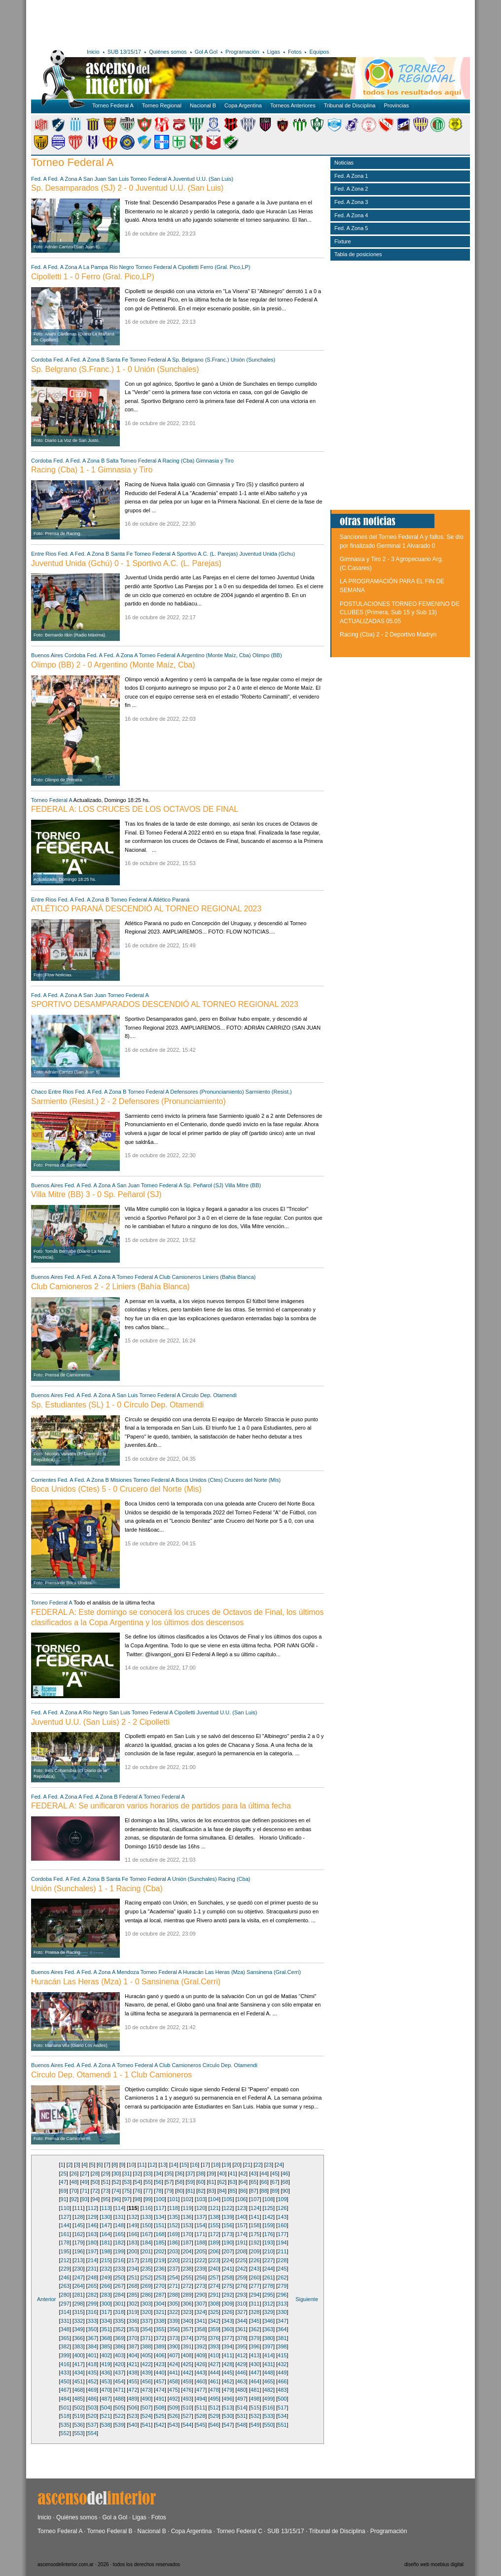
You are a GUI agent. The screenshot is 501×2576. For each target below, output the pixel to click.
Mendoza (128, 1972)
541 (146, 2425)
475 (173, 2390)
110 (65, 2208)
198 (105, 2251)
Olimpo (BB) (267, 655)
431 (268, 2364)
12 (152, 2165)
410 (214, 2355)
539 (119, 2425)
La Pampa (95, 267)
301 (119, 2304)
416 (65, 2364)
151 (159, 2225)
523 (132, 2416)
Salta (112, 461)
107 (254, 2199)
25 (64, 2173)
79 (169, 2191)
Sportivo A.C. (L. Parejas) (207, 554)
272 (186, 2286)
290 (200, 2295)
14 (174, 2165)
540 (132, 2425)
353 (132, 2329)
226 (254, 2260)
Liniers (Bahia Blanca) (229, 1277)
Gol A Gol (206, 52)
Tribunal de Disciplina (350, 105)
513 (227, 2407)
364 (282, 2329)
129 (92, 2217)
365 (65, 2338)
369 (119, 2338)
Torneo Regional (161, 105)
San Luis (118, 179)
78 (158, 2191)
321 (159, 2312)
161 (65, 2234)
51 (105, 2182)
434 (78, 2372)
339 (173, 2321)
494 (200, 2399)
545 (200, 2425)
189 (214, 2242)
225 (241, 2260)
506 (132, 2407)
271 (173, 2286)
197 (92, 2251)
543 (173, 2425)
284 (119, 2295)
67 (275, 2182)
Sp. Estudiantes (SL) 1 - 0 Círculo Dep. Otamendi (117, 1405)
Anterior (46, 2299)
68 (285, 2182)
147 (105, 2225)
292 (227, 2295)
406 (159, 2355)
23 (269, 2165)
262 (282, 2277)
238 (186, 2269)
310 (241, 2304)
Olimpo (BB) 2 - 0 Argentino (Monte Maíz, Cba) (113, 665)
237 (173, 2269)
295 (268, 2295)
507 (146, 2407)
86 (243, 2191)
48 (74, 2182)
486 (92, 2399)
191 (241, 2242)
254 (173, 2277)
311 (254, 2304)
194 (282, 2242)
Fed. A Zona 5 (351, 228)
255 (186, 2277)
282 (92, 2295)
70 (74, 2191)
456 (146, 2381)
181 (105, 2242)
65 (253, 2182)
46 (285, 2173)
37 (190, 2173)
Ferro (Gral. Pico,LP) (225, 267)
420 (119, 2364)
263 (65, 2286)
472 (132, 2390)
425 (186, 2364)
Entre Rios (43, 554)
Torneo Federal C (239, 2531)
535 (65, 2425)
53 (127, 2182)
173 (227, 2234)
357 (186, 2329)
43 (253, 2173)
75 (127, 2191)
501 (65, 2407)
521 (105, 2416)
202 (159, 2251)
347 (282, 2321)
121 (214, 2208)
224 (227, 2260)
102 (186, 2199)
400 (78, 2355)
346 (268, 2321)
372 (159, 2338)
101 (173, 2199)
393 (214, 2346)
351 (105, 2329)
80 (179, 2191)
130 (105, 2217)
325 (214, 2312)
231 (92, 2269)
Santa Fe (117, 360)
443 (200, 2372)
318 (119, 2312)
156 (227, 2225)
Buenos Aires (47, 655)
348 (65, 2329)
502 (78, 2407)
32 (138, 2173)
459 (186, 2381)
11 (142, 2165)
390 (173, 2346)
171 (200, 2234)
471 (119, 2390)
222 (200, 2260)
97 (127, 2199)
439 (146, 2372)
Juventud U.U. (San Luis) (203, 179)
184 (146, 2242)
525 (159, 2416)
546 (214, 2425)
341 (200, 2321)
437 (119, 2372)
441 (173, 2372)
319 (132, 2312)
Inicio (93, 52)
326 (227, 2312)
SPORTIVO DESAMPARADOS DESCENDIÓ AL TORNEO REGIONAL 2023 (164, 1004)
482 (268, 2390)
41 (232, 2173)
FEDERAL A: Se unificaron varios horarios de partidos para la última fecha (161, 1806)
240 (214, 2269)
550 (268, 2425)
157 (241, 2225)
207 (227, 2251)
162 (78, 2234)
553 (78, 2433)
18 (216, 2165)
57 (169, 2182)
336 (132, 2321)
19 (226, 2165)
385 (105, 2346)
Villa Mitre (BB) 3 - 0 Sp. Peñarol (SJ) (96, 1194)
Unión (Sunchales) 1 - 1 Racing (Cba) (97, 1888)
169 (173, 2234)
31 (127, 2173)
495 (214, 2399)
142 (268, 2217)
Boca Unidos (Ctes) (199, 1480)
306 (186, 2304)
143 (282, 2217)
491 (159, 2399)
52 (116, 2182)
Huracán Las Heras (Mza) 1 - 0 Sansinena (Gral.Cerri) (125, 1981)
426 (200, 2364)
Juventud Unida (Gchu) (267, 554)
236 (159, 2269)
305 (173, 2304)
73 (105, 2191)
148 (119, 2225)
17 (205, 2165)
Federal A (130, 1797)
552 (65, 2433)
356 (173, 2329)
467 (65, 2390)
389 (159, 2346)
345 (254, 2321)
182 (119, 2242)
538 (105, 2425)
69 (64, 2191)
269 (146, 2286)
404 (132, 2355)
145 (78, 2225)
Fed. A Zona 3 (351, 202)
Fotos (295, 52)
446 (241, 2372)
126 (282, 2208)
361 (241, 2329)
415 (282, 2355)
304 (159, 2304)
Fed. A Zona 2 (351, 189)
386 (119, 2346)
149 (132, 2225)
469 (92, 2390)
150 (146, 2225)
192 (254, 2242)
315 (78, 2312)
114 (119, 2208)
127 (65, 2217)
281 (78, 2295)
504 (105, 2407)
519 (78, 2416)
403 (119, 2355)
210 (268, 2251)
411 (227, 2355)
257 (214, 2277)
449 (282, 2372)
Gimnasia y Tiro (214, 461)
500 (282, 2399)
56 (158, 2182)
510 (186, 2407)
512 (214, 2407)
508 (159, 2407)
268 (132, 2286)
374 (186, 2338)
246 (65, 2277)
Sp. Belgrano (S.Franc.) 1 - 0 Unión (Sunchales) (115, 369)
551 (282, 2425)
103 (200, 2199)
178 (65, 2242)
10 (131, 2165)
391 (186, 2346)
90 (285, 2191)
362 (254, 2329)
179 (78, 2242)
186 (173, 2242)
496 (227, 2399)
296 (282, 2295)
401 (92, 2355)
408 (186, 2355)
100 (159, 2199)
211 (282, 2251)
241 (227, 2269)
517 (282, 2407)
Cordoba (41, 360)
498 (254, 2399)
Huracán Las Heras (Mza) (214, 1972)
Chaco (39, 1092)
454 (119, 2381)
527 (186, 2416)
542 (159, 2425)
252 (146, 2277)
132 (132, 2217)
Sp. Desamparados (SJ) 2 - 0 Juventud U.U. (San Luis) (127, 188)
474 (159, 2390)
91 (64, 2199)
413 (254, 2355)
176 (268, 2234)
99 (148, 2199)
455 (132, 2381)
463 (241, 2381)
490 (146, 2399)
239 (200, 2269)
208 (241, 2251)
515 (254, 2407)
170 (186, 2234)
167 (146, 2234)
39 (212, 2173)
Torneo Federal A (113, 105)
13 (163, 2165)
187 (186, 2242)
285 (132, 2295)
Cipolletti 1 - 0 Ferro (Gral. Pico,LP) (92, 276)
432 (282, 2364)
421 (132, 2364)
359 (214, 2329)
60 (201, 2182)
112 (92, 2208)
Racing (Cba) (178, 461)
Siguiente (306, 2299)
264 (78, 2286)
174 (241, 2234)
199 (119, 2251)
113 (105, 2208)
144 (65, 2225)
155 (214, 2225)
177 (282, 2234)
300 (105, 2304)
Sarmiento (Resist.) (269, 1092)
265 (92, 2286)
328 (254, 2312)
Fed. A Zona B (88, 360)
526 (173, 2416)
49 (84, 2182)
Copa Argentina (243, 105)
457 (159, 2381)
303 (146, 2304)
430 (254, 2364)
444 (214, 2372)
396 (254, 2346)
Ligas (273, 52)
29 (105, 2173)
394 (227, 2346)
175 (254, 2234)
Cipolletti (189, 267)
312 (268, 2304)
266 (105, 2286)
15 (184, 2165)
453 (105, 2381)
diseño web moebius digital (434, 2564)
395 (241, 2346)
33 (148, 2173)
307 (200, 2304)
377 (227, 2338)
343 (227, 2321)
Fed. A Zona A (65, 179)
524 (146, 2416)
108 (268, 2199)
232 (105, 2269)
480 (241, 2390)
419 (105, 2364)
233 (119, 2269)
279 (282, 2286)
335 (119, 2321)
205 (200, 2251)
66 (264, 2182)
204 (186, 2251)
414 (268, 2355)
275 (227, 2286)
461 (214, 2381)
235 (146, 2269)
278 (268, 2286)
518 (65, 2416)
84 (222, 2191)
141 (254, 2217)
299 (92, 2304)
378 (241, 2338)
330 (282, 2312)
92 (74, 2199)
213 (78, 2260)
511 (200, 2407)
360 (227, 2329)
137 (200, 2217)
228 (282, 2260)
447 (254, 2372)
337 (146, 2321)
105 (227, 2199)
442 (186, 2372)
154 (200, 2225)
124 (254, 2208)
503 (92, 2407)
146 (92, 2225)
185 (159, 2242)
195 (65, 2251)
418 (92, 2364)
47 (64, 2182)
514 (241, 2407)
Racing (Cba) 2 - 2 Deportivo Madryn (388, 634)
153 (186, 2225)
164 (105, 2234)
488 (119, 2399)
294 (254, 2295)
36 (179, 2173)
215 (105, 2260)
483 (282, 2390)
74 (116, 2191)
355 (159, 2329)
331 (65, 2321)
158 (254, 2225)
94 (95, 2199)
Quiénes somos (167, 52)
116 (146, 2208)
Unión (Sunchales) (253, 360)
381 (282, 2338)
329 (268, 2312)
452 (92, 2381)
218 (146, 2260)
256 (200, 2277)
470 (105, 2390)
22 (258, 2165)
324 (200, 2312)
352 (119, 2329)
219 (159, 2260)
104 (214, 2199)
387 (132, 2346)
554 (92, 2433)
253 (159, 2277)
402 (105, 2355)
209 (254, 2251)
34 (158, 2173)
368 (105, 2338)
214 (92, 2260)
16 (195, 2165)
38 (201, 2173)
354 (146, 2329)
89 (275, 2191)
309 (227, 2304)
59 (190, 2182)
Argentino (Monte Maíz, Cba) (215, 655)
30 (116, 2173)
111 (78, 2208)
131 (119, 2217)
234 (132, 2269)
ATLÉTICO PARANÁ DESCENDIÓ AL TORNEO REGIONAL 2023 (146, 908)
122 (227, 2208)
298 (78, 2304)
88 (264, 2191)
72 (95, 2191)
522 (119, 2416)
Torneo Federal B (110, 2531)
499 (268, 2399)
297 (65, 2304)
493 (186, 2399)
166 (132, 2234)
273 (200, 2286)
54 (138, 2182)
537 (92, 2425)
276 (241, 2286)
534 (282, 2416)
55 (148, 2182)
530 (227, 2416)
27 (84, 2173)
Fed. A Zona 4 (351, 215)
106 (241, 2199)
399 (65, 2355)
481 (254, 2390)
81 (190, 2191)
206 (214, 2251)
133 (146, 2217)
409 (200, 2355)
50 (95, 2182)
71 (84, 2191)
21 (247, 2165)
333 (92, 2321)
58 (179, 2182)
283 (105, 2295)
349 (78, 2329)
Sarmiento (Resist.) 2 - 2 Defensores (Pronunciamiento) (128, 1101)
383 (78, 2346)
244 (268, 2269)
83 (212, 2191)
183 (132, 2242)
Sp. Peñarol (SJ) (203, 1185)
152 (173, 2225)
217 (132, 2260)
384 (92, 2346)
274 (214, 2286)
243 (254, 2269)
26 (74, 2173)
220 (173, 2260)
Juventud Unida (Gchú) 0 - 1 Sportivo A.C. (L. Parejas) (126, 563)
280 (65, 2295)
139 (227, 2217)
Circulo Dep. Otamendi (209, 1395)
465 (268, 2381)
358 (200, 2329)
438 (132, 2372)
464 (254, 2381)
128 (78, 2217)
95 (105, 2199)
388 (146, 2346)
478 (214, 2390)
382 (65, 2346)
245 (282, 2269)
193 (268, 2242)
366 (78, 2338)
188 (200, 2242)
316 (92, 2312)
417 (78, 2364)
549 (254, 2425)
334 (105, 2321)
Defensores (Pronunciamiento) (207, 1092)
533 (268, 2416)
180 (92, 2242)
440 (159, 2372)
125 (268, 2208)
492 (173, 2399)
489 (132, 2399)
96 (116, 2199)
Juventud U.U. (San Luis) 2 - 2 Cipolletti (100, 1722)
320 (146, 2312)
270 (159, 2286)
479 (227, 2390)
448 (268, 2372)
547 (227, 2425)
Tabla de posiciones (358, 254)
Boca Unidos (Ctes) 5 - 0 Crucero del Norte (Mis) (116, 1489)
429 (241, 2364)
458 (173, 2381)
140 (241, 2217)
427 (214, 2364)
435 (92, 2372)
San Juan (94, 179)
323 (186, 2312)
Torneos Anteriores (293, 105)
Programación (242, 52)
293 (241, 2295)
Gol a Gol (114, 2517)
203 (173, 2251)
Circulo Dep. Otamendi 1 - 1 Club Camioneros (111, 2075)
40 (222, 2173)
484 (65, 2399)
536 (78, 2425)
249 (105, 2277)
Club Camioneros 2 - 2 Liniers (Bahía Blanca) (110, 1286)
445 (227, 2372)
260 (254, 2277)
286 (146, 2295)
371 (146, 2338)
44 (264, 2173)
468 (78, 2390)
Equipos (319, 52)
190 (227, 2242)
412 (241, 2355)
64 (243, 2182)
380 (268, 2338)
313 (282, 2304)
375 (200, 2338)
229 (65, 2269)
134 (159, 2217)
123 (241, 2208)
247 (78, 2277)
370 (132, 2338)
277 (254, 2286)
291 (214, 2295)
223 (214, 2260)
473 (146, 2390)
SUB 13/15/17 (124, 52)
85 (232, 2191)
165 (119, 2234)
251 (132, 2277)
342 (214, 2321)
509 (173, 2407)
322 (173, 2312)
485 (78, 2399)
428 (227, 2364)
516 (268, 2407)
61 (212, 2182)
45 (275, 2173)
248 (92, 2277)
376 (214, 2338)
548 (241, 2425)
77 (148, 2191)
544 (186, 2425)
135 (173, 2217)
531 (241, 2416)
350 (92, 2329)
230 (78, 2269)
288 (173, 2295)
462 (227, 2381)
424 (173, 2364)
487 (105, 2399)
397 (268, 2346)
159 (268, 2225)
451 (78, 2381)
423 (159, 2364)
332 (78, 2321)
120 (200, 2208)
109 (282, 2199)
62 (222, 2182)
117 (159, 2208)
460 (200, 2381)
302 (132, 2304)
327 (241, 2312)
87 (253, 2191)
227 (268, 2260)
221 (186, 2260)
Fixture (342, 241)
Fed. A (38, 179)
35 (169, 2173)
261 (268, 2277)
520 (92, 2416)
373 (173, 2338)
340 (186, 2321)
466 (282, 2381)
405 (146, 2355)
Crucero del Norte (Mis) (252, 1480)
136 (186, 2217)
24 (279, 2165)
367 (92, 2338)
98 (138, 2199)
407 (173, 2355)
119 (186, 2208)
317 (105, 2312)
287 (159, 2295)
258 (227, 2277)
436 (105, 2372)
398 (282, 2346)
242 (241, 2269)
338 (159, 2321)
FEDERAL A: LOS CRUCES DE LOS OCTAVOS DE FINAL (134, 809)
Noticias (344, 163)
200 (132, 2251)
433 (65, 2372)
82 (201, 2191)
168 (159, 2234)
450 (65, 2381)
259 (241, 2277)
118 (173, 2208)
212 (65, 2260)
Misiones (121, 1480)
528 (200, 2416)
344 (241, 2321)
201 (146, 2251)
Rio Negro (121, 267)
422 (146, 2364)
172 (214, 2234)
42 (243, 2173)
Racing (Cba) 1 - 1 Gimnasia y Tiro (91, 470)
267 (119, 2286)
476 (186, 2390)
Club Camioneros (180, 1277)
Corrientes (43, 1480)
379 (254, 2338)
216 (119, 2260)
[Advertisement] (175, 22)
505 (119, 2407)
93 (84, 2199)
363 (268, 2329)
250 (119, 2277)
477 (200, 2390)
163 (92, 2234)
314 (65, 2312)
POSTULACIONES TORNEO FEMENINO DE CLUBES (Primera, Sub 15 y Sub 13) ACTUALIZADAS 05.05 (400, 613)
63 (232, 2182)
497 (241, 2399)
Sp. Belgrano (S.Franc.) (200, 360)
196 (78, 2251)
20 (237, 2165)
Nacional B (203, 105)
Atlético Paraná (171, 900)
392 (200, 2346)
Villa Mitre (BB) (243, 1185)
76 (138, 2191)
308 (214, 2304)
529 (214, 2416)
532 (254, 2416)
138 (214, 2217)
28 (95, 2173)
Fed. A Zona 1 (351, 176)
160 (282, 2225)
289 (186, 2295)
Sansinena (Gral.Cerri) (274, 1972)
